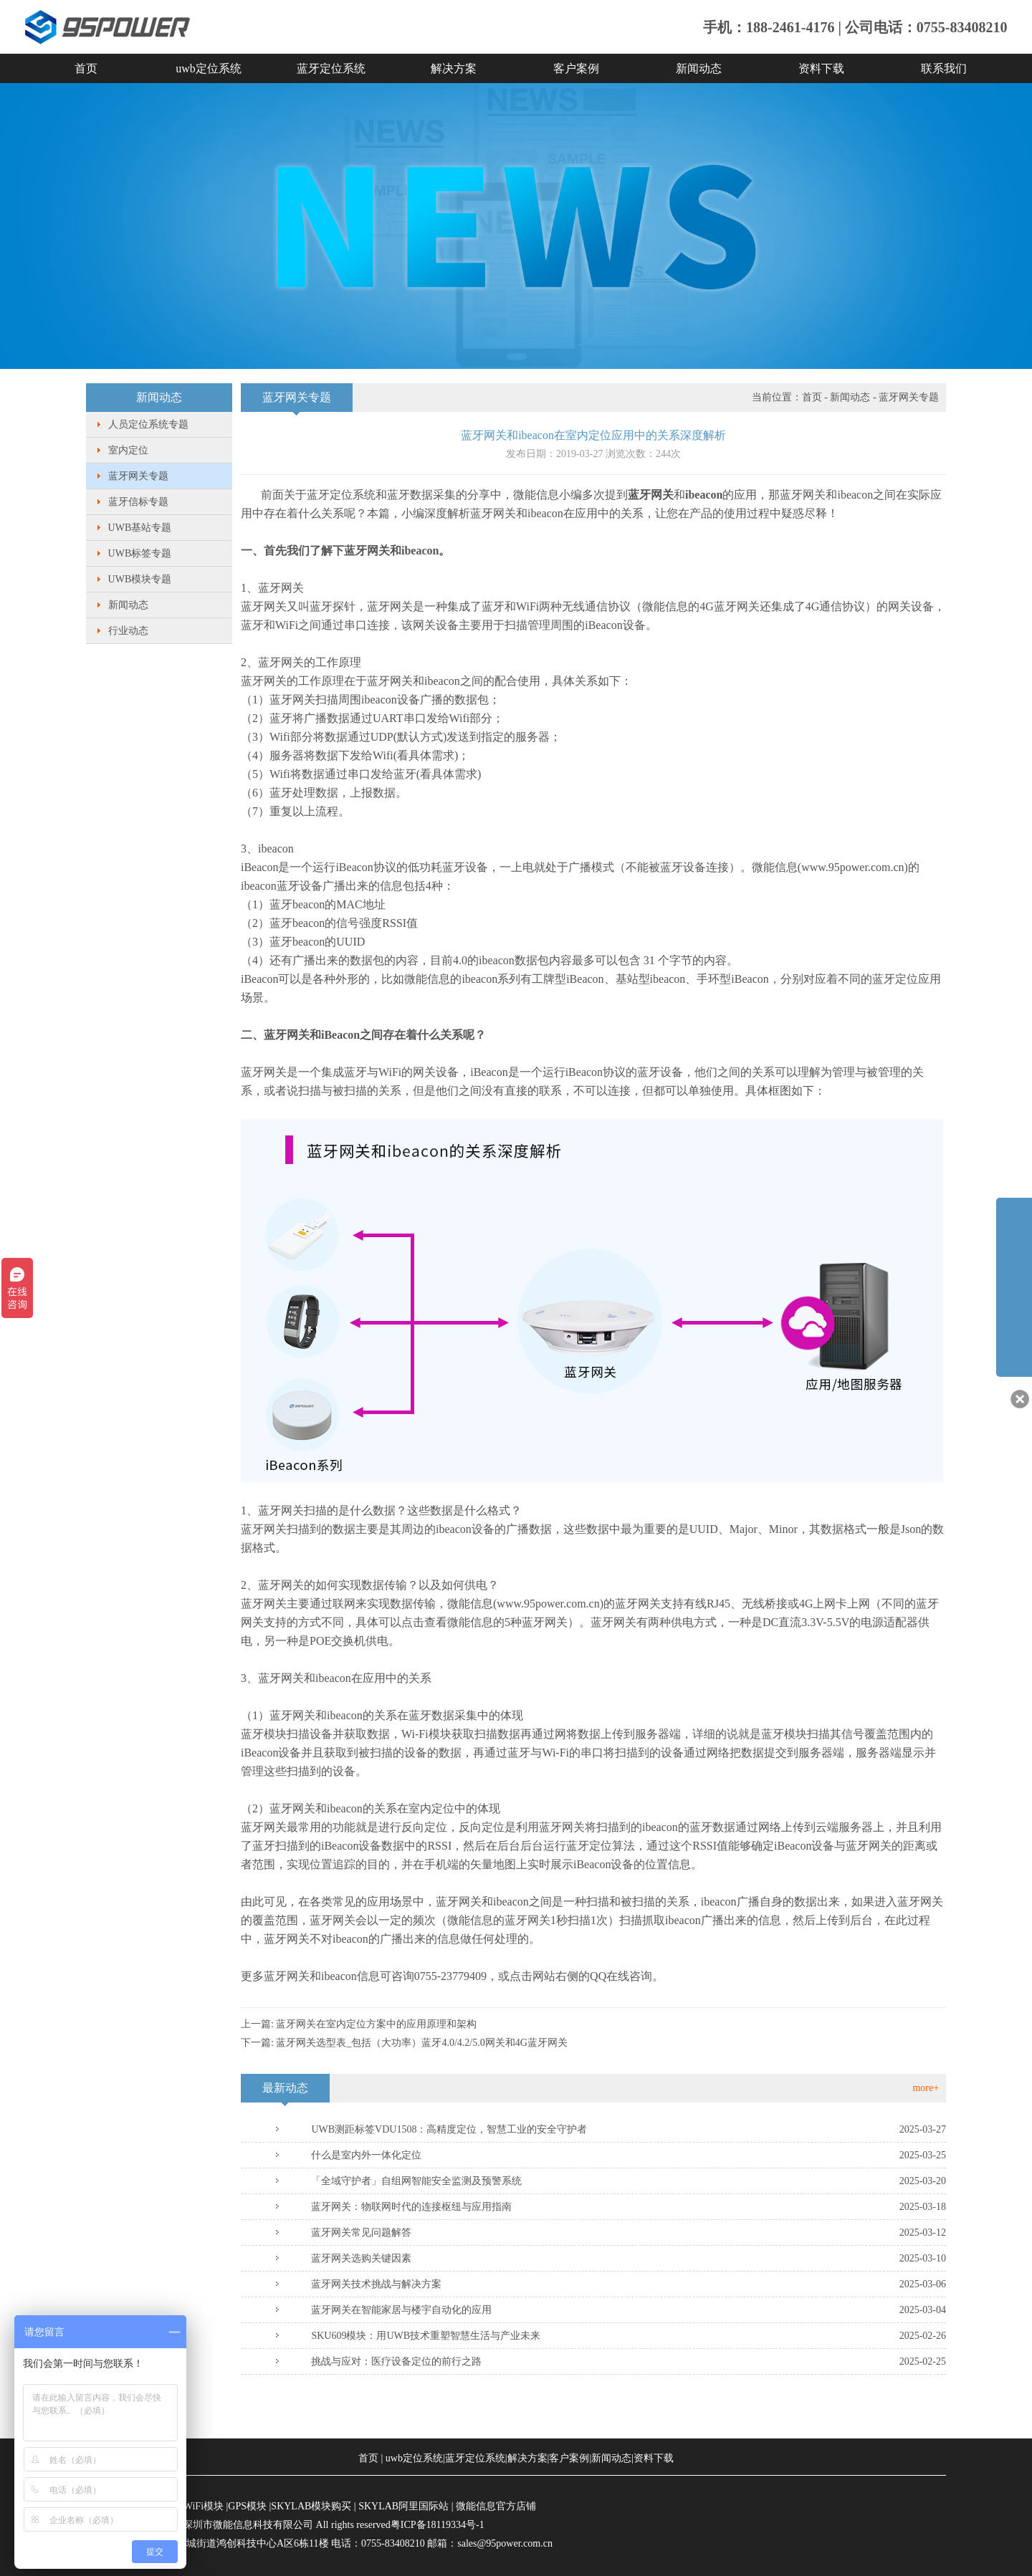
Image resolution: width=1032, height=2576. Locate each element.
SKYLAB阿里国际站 (403, 2506)
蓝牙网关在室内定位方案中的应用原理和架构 (376, 2024)
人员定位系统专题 (148, 424)
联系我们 (944, 68)
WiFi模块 (203, 2506)
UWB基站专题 (140, 527)
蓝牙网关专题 (138, 476)
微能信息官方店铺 (496, 2506)
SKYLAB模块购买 (311, 2506)
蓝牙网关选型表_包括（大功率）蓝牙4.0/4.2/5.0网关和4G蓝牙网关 (421, 2042)
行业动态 (128, 630)
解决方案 (454, 68)
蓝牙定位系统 (331, 68)
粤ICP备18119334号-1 (437, 2524)
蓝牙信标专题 (138, 501)
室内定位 (128, 450)
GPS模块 (247, 2506)
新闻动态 (699, 68)
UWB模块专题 (140, 579)
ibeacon (479, 979)
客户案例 (576, 68)
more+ (925, 2087)
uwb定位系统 (209, 68)
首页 (86, 68)
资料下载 (821, 68)
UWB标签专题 (140, 553)
